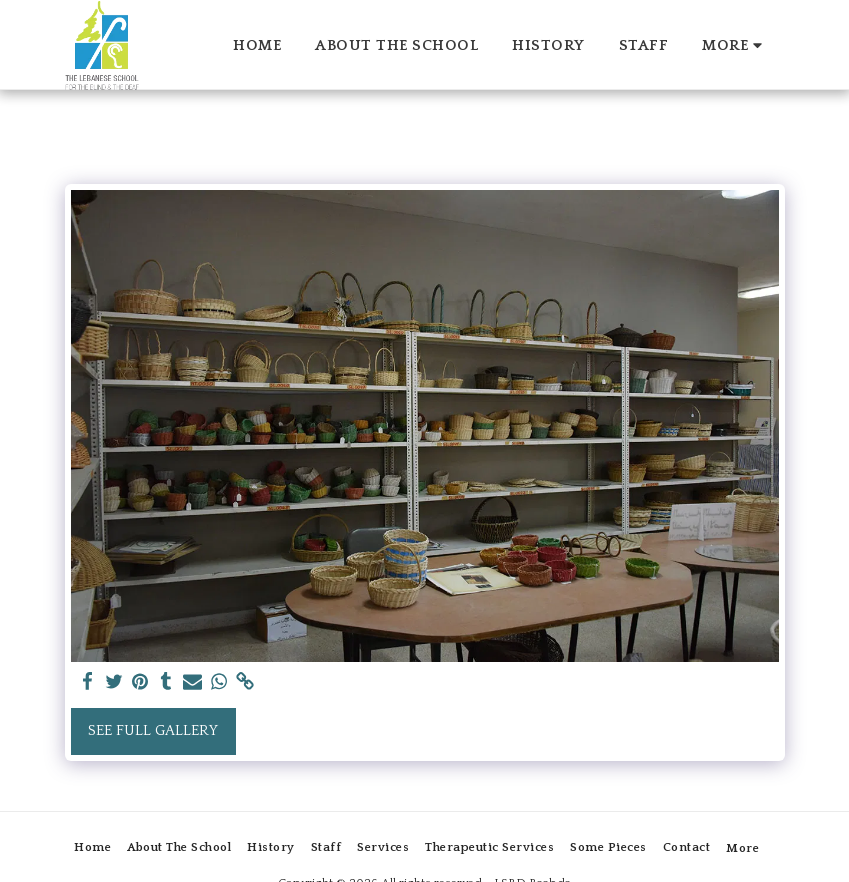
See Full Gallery (153, 730)
